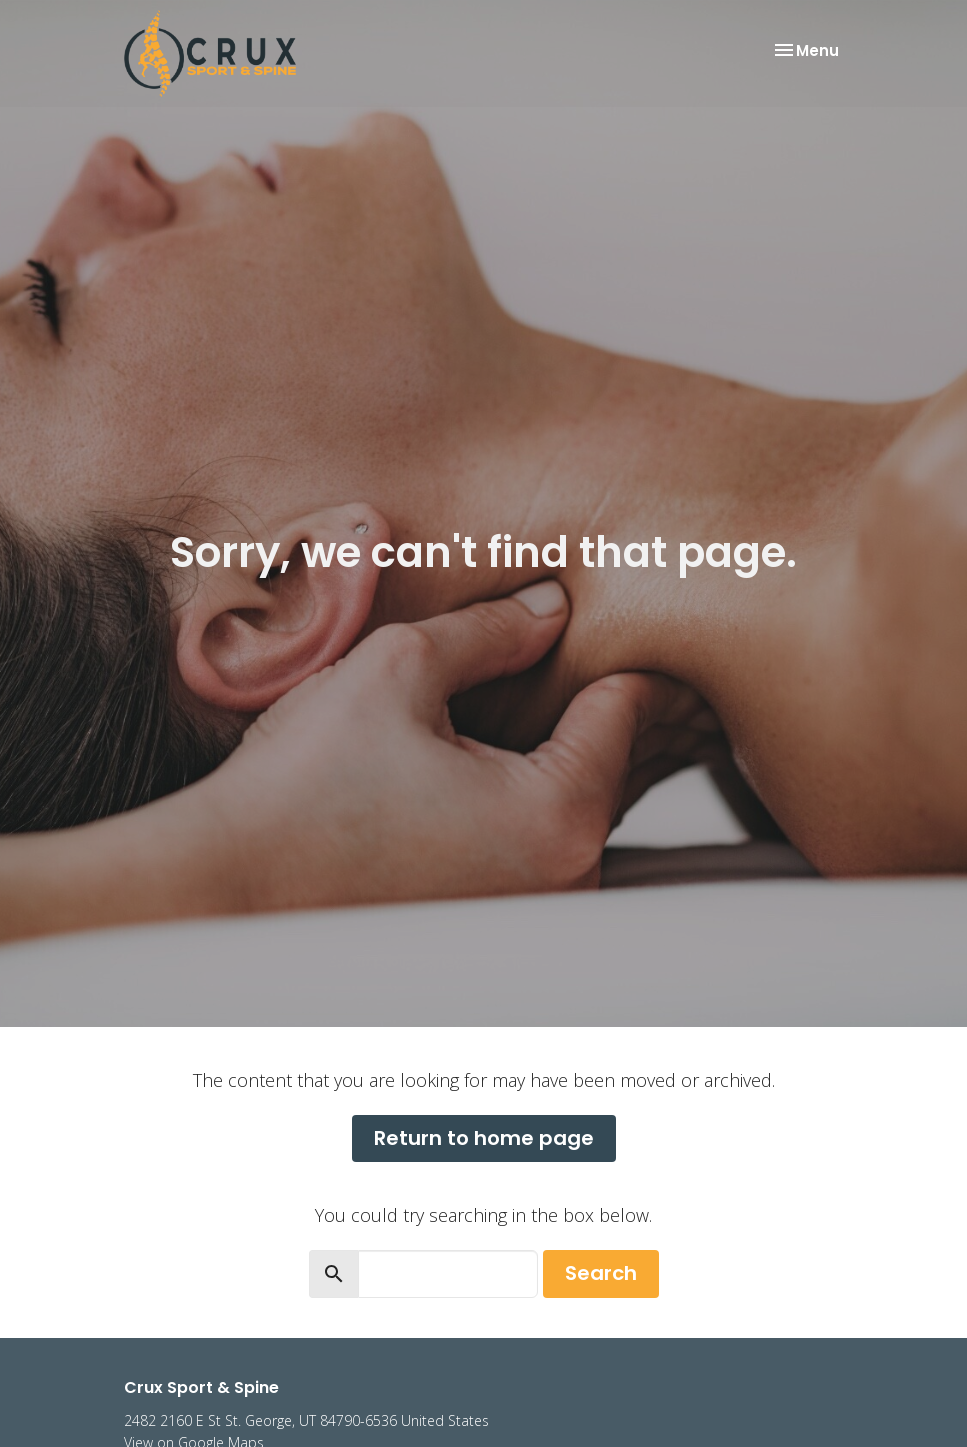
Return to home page (484, 1138)
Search (601, 1273)
